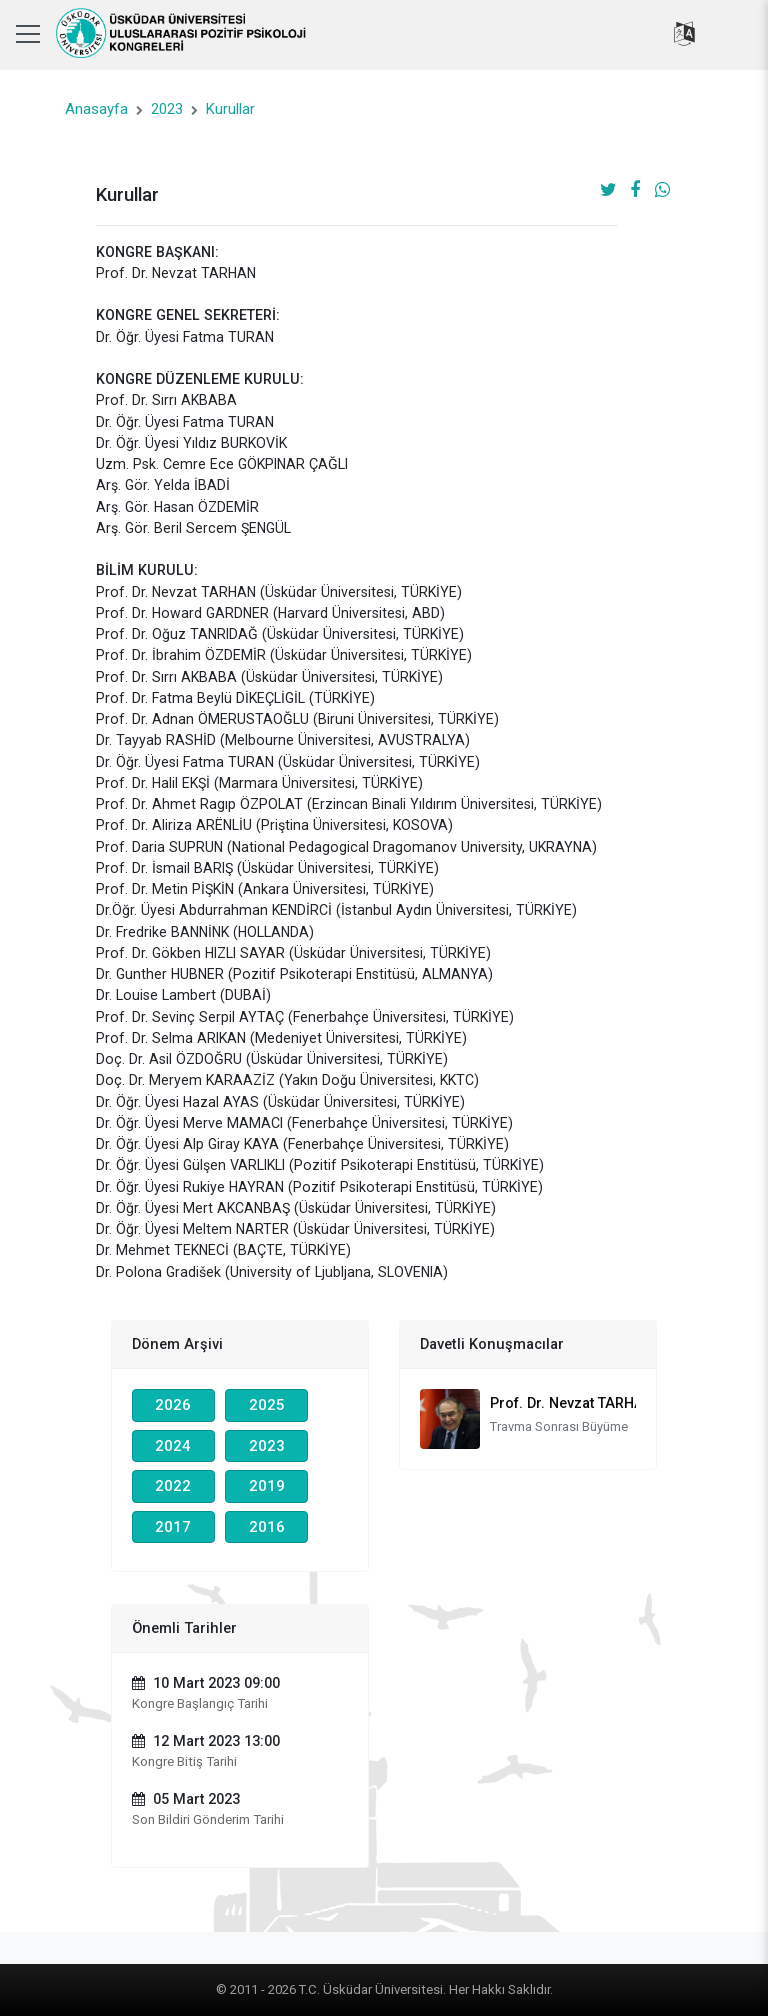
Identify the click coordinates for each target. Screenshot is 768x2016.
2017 (173, 1527)
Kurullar (230, 109)
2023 (167, 109)
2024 (173, 1446)
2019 (267, 1486)
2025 (267, 1405)
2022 (173, 1486)
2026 (173, 1405)
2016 (267, 1527)
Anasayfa (96, 109)
